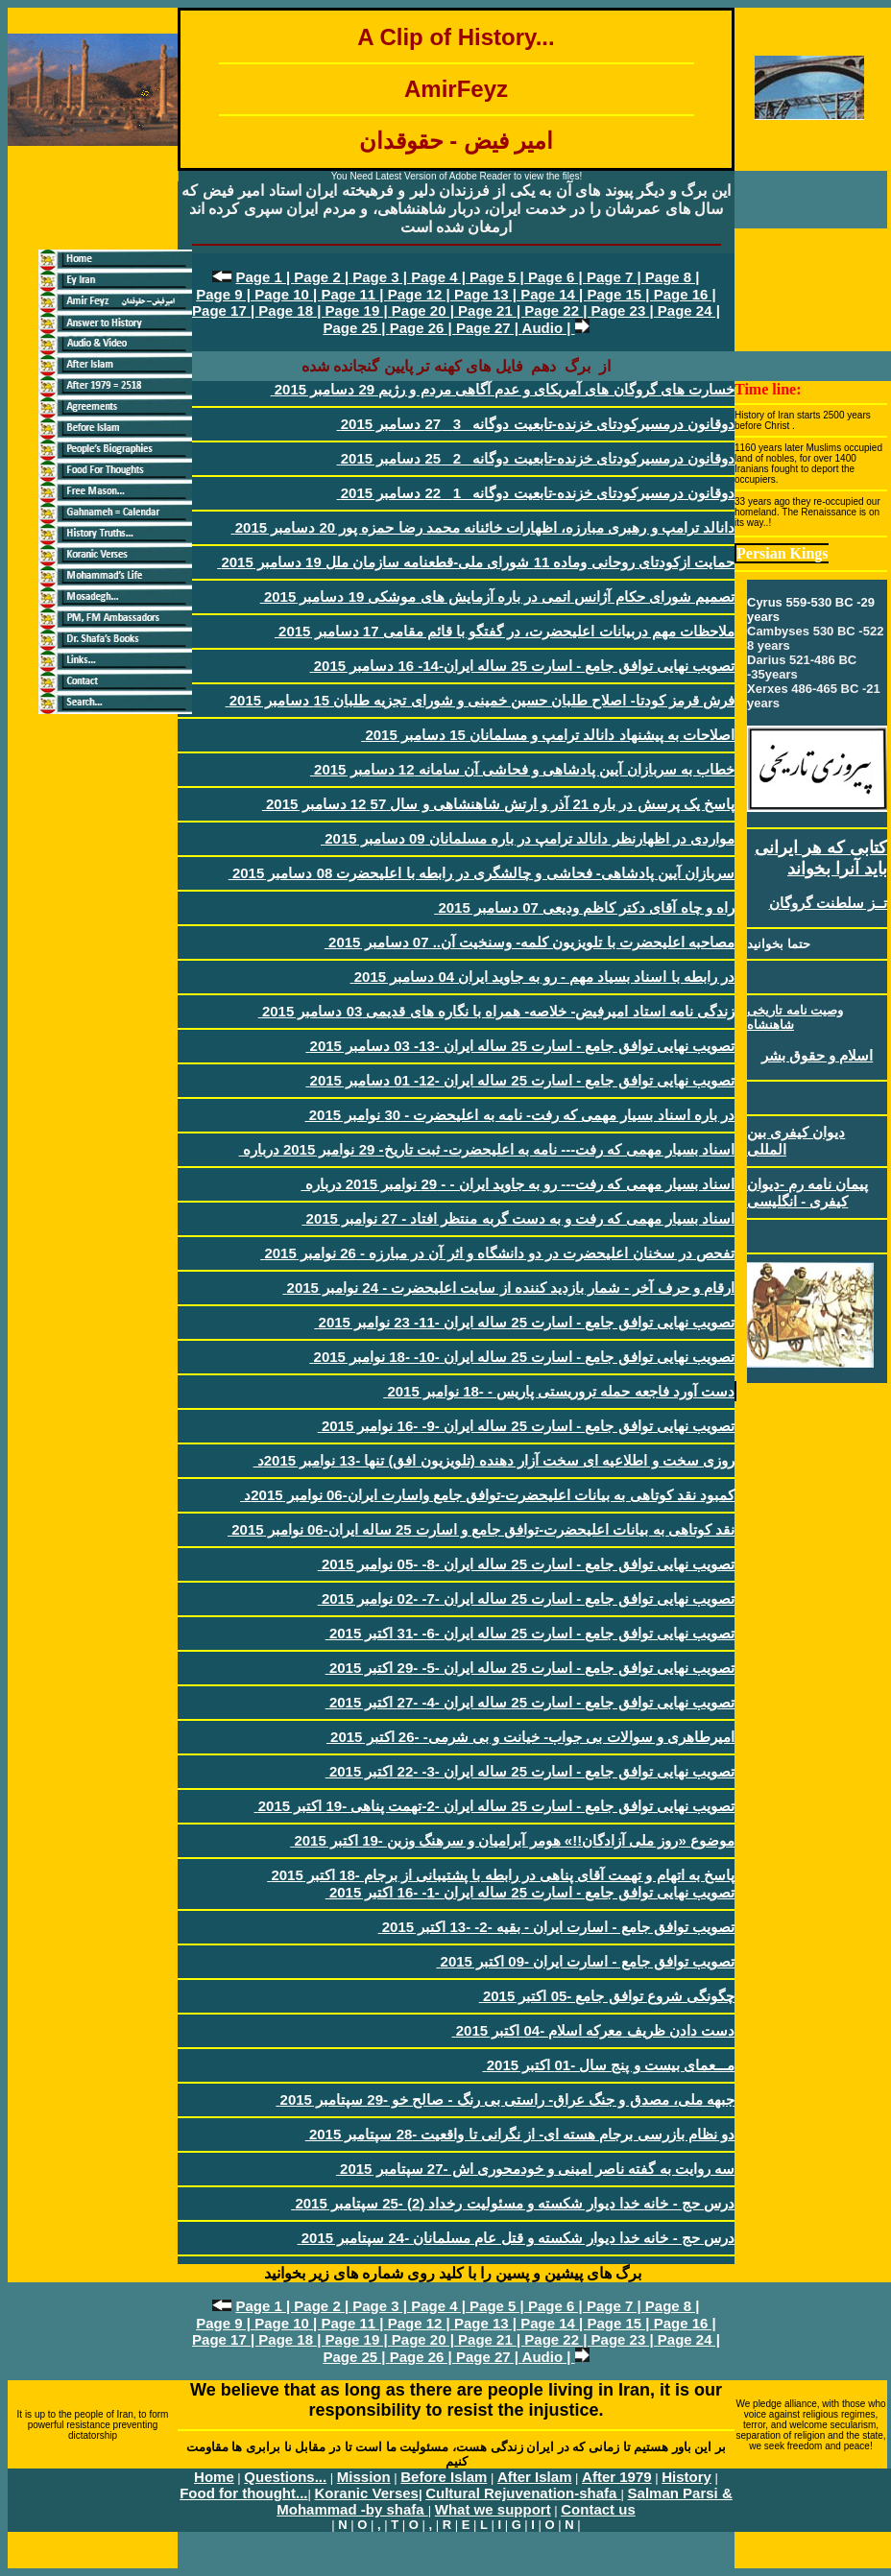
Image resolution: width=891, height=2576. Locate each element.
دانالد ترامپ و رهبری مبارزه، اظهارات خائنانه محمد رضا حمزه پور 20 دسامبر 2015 (482, 527)
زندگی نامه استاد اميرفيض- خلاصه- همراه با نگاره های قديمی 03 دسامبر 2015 (496, 1011)
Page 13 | (487, 294)
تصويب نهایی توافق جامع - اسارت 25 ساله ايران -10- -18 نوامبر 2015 (521, 1356)
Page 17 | (225, 310)
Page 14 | (553, 294)
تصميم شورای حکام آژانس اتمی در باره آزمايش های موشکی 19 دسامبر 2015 (497, 596)
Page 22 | (557, 310)
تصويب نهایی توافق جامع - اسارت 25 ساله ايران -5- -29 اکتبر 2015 (529, 1667)
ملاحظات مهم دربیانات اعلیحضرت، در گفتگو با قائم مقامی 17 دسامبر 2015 (504, 631)
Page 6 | (557, 277)
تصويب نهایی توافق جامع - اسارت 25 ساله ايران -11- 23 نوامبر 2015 (524, 1322)
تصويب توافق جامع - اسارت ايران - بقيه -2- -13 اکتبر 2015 (556, 1927)
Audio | (548, 328)
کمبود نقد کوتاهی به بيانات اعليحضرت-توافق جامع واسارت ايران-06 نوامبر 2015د (487, 1495)
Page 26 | (423, 328)
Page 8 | (672, 277)
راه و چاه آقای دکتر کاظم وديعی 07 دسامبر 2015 (584, 907)
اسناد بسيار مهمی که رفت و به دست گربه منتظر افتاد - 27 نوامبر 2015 (517, 1218)
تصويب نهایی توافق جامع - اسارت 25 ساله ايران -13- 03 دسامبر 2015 (519, 1046)
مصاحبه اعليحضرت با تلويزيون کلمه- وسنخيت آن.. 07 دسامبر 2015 (529, 942)
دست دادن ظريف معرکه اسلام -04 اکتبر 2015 (593, 2030)
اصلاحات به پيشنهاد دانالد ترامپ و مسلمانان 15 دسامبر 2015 (547, 735)
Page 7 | (616, 277)
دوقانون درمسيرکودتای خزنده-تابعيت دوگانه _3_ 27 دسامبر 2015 (535, 424)
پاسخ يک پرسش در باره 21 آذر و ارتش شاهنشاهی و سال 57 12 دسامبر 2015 (498, 804)
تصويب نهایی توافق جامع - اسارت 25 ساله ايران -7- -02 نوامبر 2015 (526, 1598)
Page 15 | (620, 294)
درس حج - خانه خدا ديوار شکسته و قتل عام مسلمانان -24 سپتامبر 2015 (516, 2238)
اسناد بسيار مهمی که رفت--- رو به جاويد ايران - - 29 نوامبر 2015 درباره (517, 1184)
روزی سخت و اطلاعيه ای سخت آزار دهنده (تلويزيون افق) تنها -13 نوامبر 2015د (493, 1460)
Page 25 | (356, 328)
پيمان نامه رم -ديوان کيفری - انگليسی (808, 1192)
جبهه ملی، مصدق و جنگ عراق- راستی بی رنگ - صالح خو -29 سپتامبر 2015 (505, 2099)
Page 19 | (358, 310)
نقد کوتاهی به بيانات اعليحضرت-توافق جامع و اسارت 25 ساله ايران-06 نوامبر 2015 (481, 1529)
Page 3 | (381, 277)
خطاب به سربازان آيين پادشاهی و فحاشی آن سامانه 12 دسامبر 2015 (522, 769)
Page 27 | (489, 328)
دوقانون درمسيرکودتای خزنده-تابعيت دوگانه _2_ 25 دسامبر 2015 (535, 458)
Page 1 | (264, 277)
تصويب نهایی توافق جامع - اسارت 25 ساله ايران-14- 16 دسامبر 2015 (522, 665)
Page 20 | (425, 310)
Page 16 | (685, 294)
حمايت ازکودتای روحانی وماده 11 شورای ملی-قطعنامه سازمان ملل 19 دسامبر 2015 (475, 562)
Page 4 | (440, 277)
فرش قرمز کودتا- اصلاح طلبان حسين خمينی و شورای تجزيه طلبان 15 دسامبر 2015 (480, 700)
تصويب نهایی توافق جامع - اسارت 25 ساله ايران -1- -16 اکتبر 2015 (529, 1892)
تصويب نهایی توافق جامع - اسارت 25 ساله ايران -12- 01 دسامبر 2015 (519, 1080)
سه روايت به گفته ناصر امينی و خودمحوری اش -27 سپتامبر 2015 (535, 2168)
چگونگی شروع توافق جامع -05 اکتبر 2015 (606, 1996)
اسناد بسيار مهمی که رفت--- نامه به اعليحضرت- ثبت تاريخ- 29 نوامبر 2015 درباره (486, 1149)
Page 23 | (624, 310)
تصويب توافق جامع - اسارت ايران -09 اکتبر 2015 (585, 1961)
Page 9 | (225, 294)
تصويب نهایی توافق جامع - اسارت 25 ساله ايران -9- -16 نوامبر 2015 (526, 1426)
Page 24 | (689, 310)
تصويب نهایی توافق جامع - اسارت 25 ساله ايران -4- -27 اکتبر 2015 (529, 1702)
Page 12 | (421, 294)
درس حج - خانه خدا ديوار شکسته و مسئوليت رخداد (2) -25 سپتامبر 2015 (512, 2203)
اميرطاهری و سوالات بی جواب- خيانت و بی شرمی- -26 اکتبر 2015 (530, 1737)
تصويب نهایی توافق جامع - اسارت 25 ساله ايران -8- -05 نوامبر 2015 (526, 1564)
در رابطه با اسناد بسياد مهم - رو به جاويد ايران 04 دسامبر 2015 (542, 976)
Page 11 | (354, 294)
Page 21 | (491, 310)
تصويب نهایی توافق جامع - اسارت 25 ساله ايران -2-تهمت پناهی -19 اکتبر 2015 (494, 1806)
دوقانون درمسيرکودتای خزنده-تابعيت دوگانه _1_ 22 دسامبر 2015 (535, 493)
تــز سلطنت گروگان (828, 902)
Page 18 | (291, 310)
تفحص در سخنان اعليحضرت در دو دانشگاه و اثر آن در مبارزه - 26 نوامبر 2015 (497, 1253)
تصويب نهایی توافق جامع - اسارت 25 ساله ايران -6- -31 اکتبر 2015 (529, 1633)
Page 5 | (499, 277)
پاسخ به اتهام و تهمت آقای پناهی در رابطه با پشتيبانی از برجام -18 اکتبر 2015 (500, 1875)
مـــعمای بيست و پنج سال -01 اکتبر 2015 (608, 2065)
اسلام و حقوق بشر (817, 1055)
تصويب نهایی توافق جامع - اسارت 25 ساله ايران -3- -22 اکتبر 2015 (529, 1771)
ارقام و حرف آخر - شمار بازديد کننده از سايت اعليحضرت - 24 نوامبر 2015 (508, 1287)
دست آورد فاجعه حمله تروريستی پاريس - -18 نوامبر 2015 (558, 1391)
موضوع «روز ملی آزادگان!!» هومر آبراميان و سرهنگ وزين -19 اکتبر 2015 (512, 1840)
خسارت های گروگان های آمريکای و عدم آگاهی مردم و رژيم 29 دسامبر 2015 (502, 389)
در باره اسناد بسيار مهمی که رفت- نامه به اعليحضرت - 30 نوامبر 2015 (519, 1115)
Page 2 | (323, 277)
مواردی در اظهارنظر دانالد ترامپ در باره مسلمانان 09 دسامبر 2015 (527, 838)
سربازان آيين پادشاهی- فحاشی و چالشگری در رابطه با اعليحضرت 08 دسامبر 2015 (481, 873)
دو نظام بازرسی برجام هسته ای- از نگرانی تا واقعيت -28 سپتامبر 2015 (519, 2134)
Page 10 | (287, 294)
